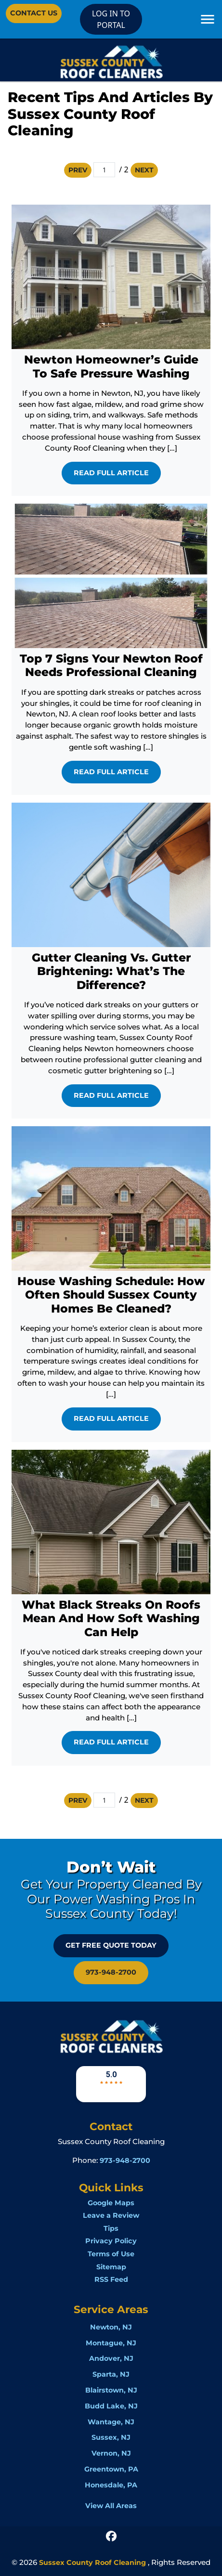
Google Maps (111, 2203)
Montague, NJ (111, 2343)
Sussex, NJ (111, 2437)
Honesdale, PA (111, 2485)
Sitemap (111, 2267)
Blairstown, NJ (111, 2390)
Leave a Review (111, 2215)
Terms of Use (111, 2254)
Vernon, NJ (111, 2453)
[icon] (111, 2535)
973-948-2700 (111, 1972)
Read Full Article (111, 472)
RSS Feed (111, 2279)
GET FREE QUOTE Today (111, 1945)
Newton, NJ (111, 2327)
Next (144, 170)
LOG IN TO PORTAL (111, 19)
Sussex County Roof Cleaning (92, 2562)
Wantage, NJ (111, 2422)
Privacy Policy (111, 2241)
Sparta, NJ (111, 2374)
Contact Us (33, 13)
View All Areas (111, 2505)
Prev (77, 170)
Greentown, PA (111, 2469)
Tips (111, 2228)
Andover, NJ (111, 2358)
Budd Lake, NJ (111, 2406)
